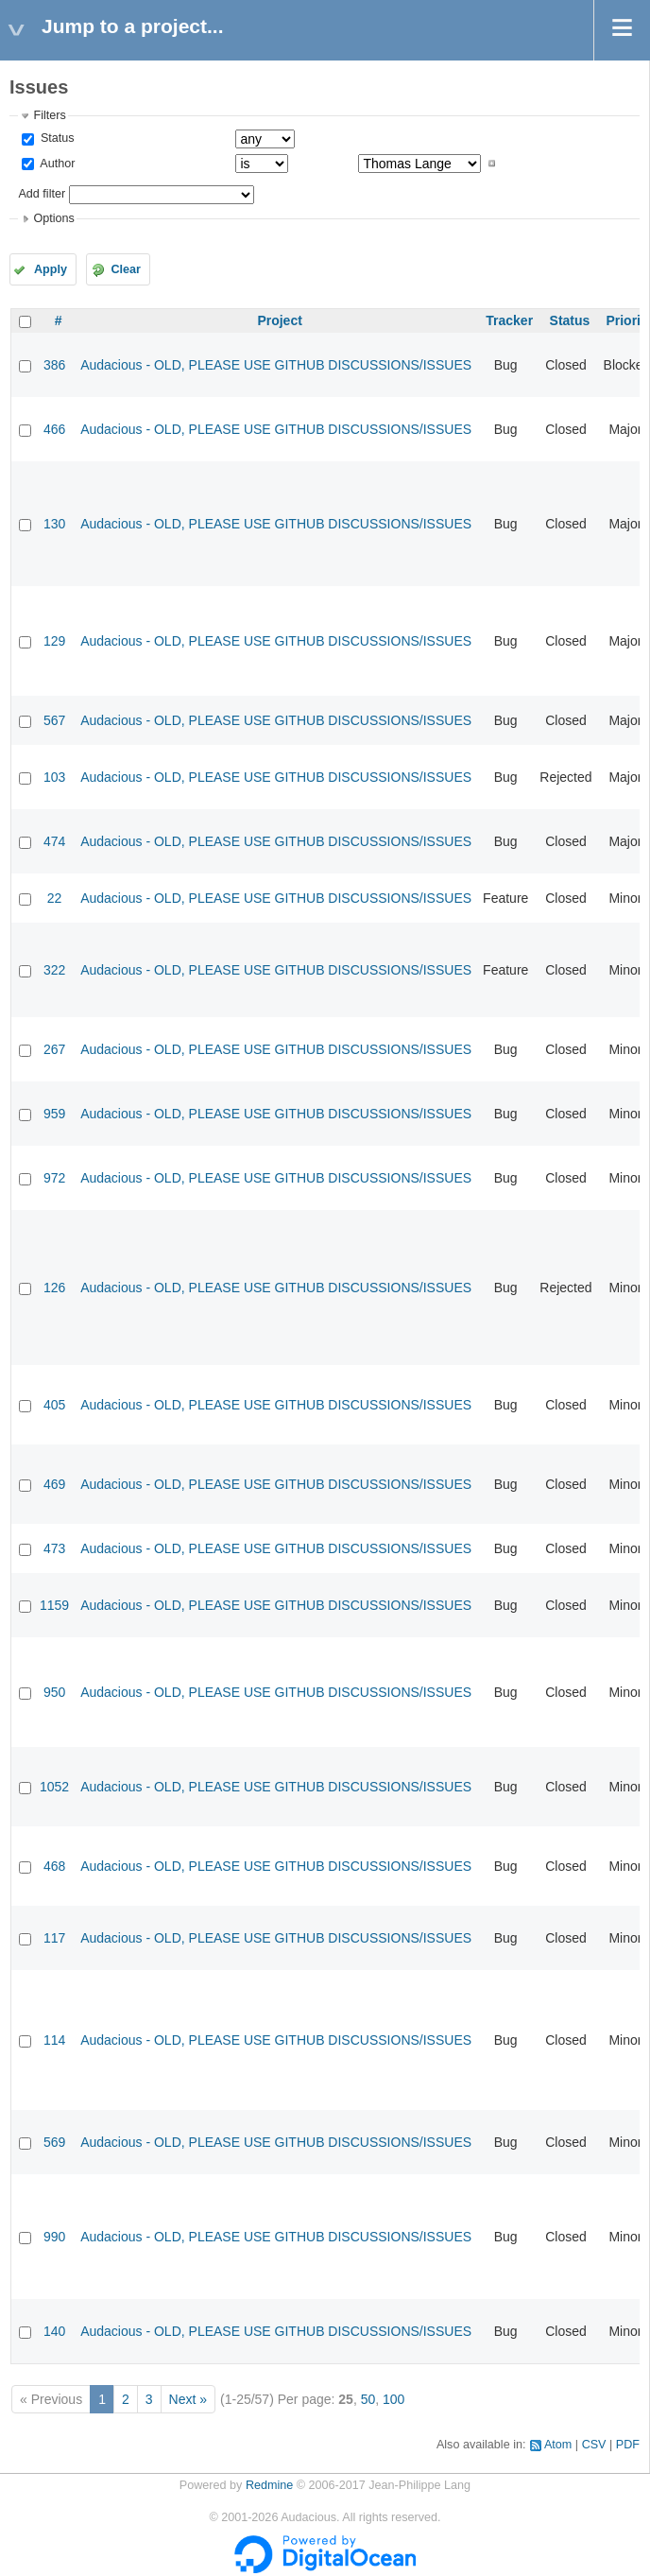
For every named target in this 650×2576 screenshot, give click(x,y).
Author (56, 163)
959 (54, 1113)
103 (54, 777)
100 (393, 2399)
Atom (558, 2444)
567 (54, 720)
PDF (628, 2444)
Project (279, 320)
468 (54, 1866)
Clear (126, 269)
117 (54, 1937)
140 (54, 2331)
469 (54, 1484)
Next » (188, 2399)
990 (54, 2236)
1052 (54, 1786)
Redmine (269, 2485)
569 (54, 2142)
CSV (594, 2444)
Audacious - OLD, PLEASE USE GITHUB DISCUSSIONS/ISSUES (275, 364)
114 (54, 2040)
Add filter (41, 193)
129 (54, 640)
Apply (50, 269)
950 (54, 1692)
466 (54, 429)
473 (54, 1548)
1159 (54, 1605)
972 (54, 1177)
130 (54, 523)
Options (53, 218)
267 (54, 1049)
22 (54, 898)
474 (54, 841)
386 (54, 364)
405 (54, 1404)
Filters (49, 115)
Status (55, 138)
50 (368, 2399)
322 (54, 969)
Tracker (509, 320)
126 (54, 1287)
